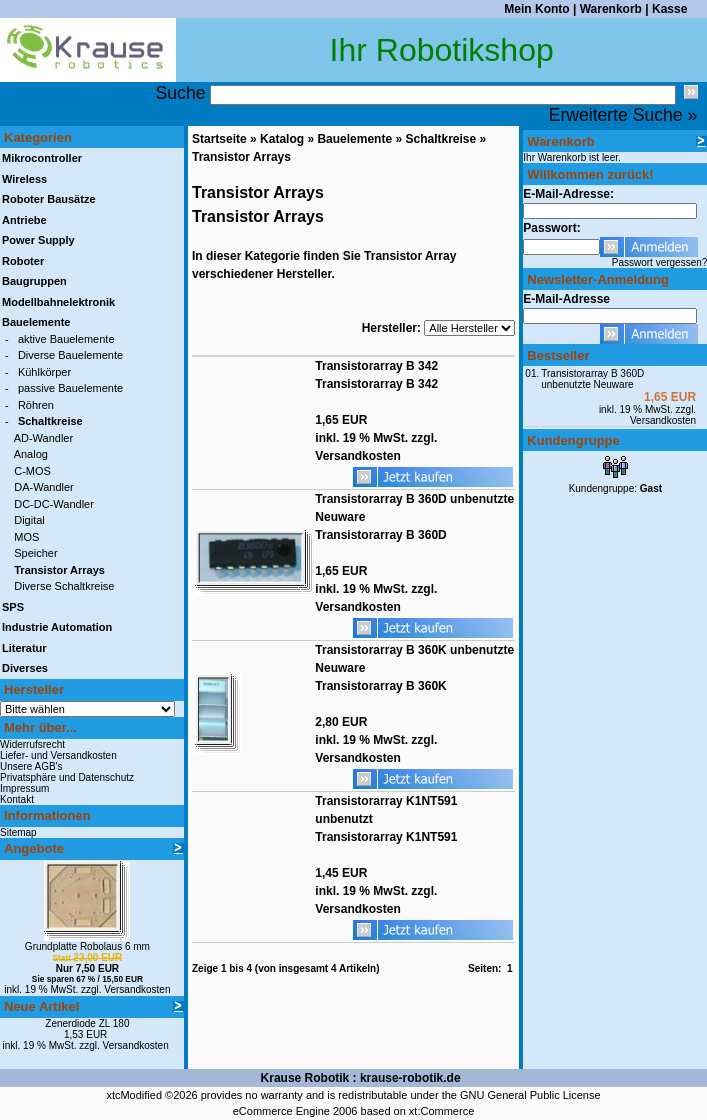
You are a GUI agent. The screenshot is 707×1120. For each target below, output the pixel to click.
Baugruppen (34, 281)
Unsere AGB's (31, 766)
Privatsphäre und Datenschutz (67, 777)
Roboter (23, 261)
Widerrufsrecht (32, 744)
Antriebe (24, 220)
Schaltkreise (440, 139)
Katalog (282, 139)
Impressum (24, 788)
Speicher (35, 553)
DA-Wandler (44, 487)
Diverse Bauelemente (70, 355)
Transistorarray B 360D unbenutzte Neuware (592, 379)
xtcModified (134, 1095)
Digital (29, 520)
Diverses (25, 668)
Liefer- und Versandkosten (58, 755)
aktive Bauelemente (66, 339)
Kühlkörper (44, 372)
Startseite (219, 139)
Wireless (24, 179)
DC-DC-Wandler (54, 504)
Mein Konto (536, 9)
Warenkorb (611, 9)
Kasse (669, 9)
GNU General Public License (530, 1095)
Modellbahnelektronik (58, 302)
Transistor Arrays (241, 157)
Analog (31, 454)
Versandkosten (137, 989)
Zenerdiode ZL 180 (87, 1023)
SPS (13, 607)
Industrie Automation (57, 627)
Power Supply (38, 240)
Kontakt (17, 799)
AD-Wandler (44, 438)
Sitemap (18, 832)
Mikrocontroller (42, 158)
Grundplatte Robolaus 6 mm (87, 946)
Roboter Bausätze (49, 199)
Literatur (24, 648)
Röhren (36, 405)
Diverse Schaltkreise (64, 586)
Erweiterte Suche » (623, 115)
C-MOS (32, 471)
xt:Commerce (441, 1111)
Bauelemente (354, 139)
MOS (26, 537)
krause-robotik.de (410, 1078)
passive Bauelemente (70, 388)
